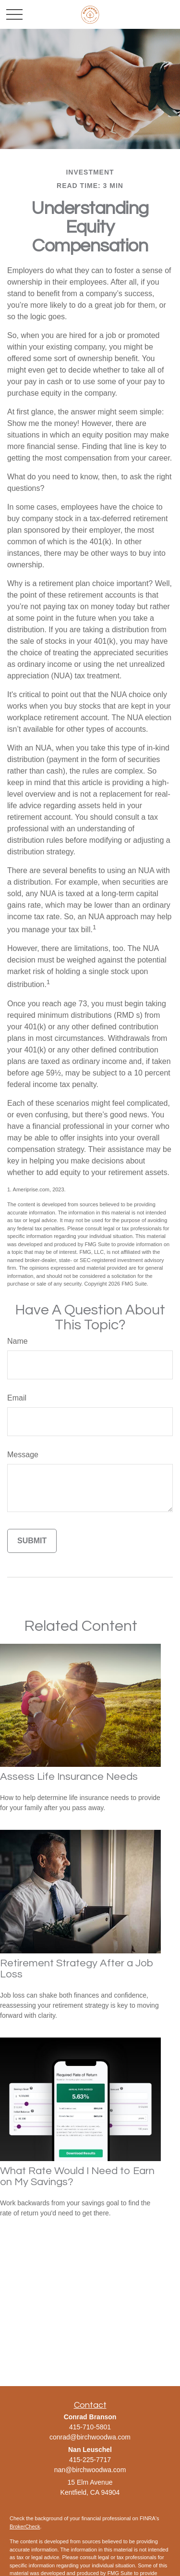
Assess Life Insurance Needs (69, 1776)
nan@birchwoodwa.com (90, 2470)
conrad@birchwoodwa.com (90, 2437)
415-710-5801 (90, 2427)
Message (22, 1455)
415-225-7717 (90, 2459)
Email (16, 1398)
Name (17, 1341)
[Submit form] (32, 1541)
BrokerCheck (25, 2526)
